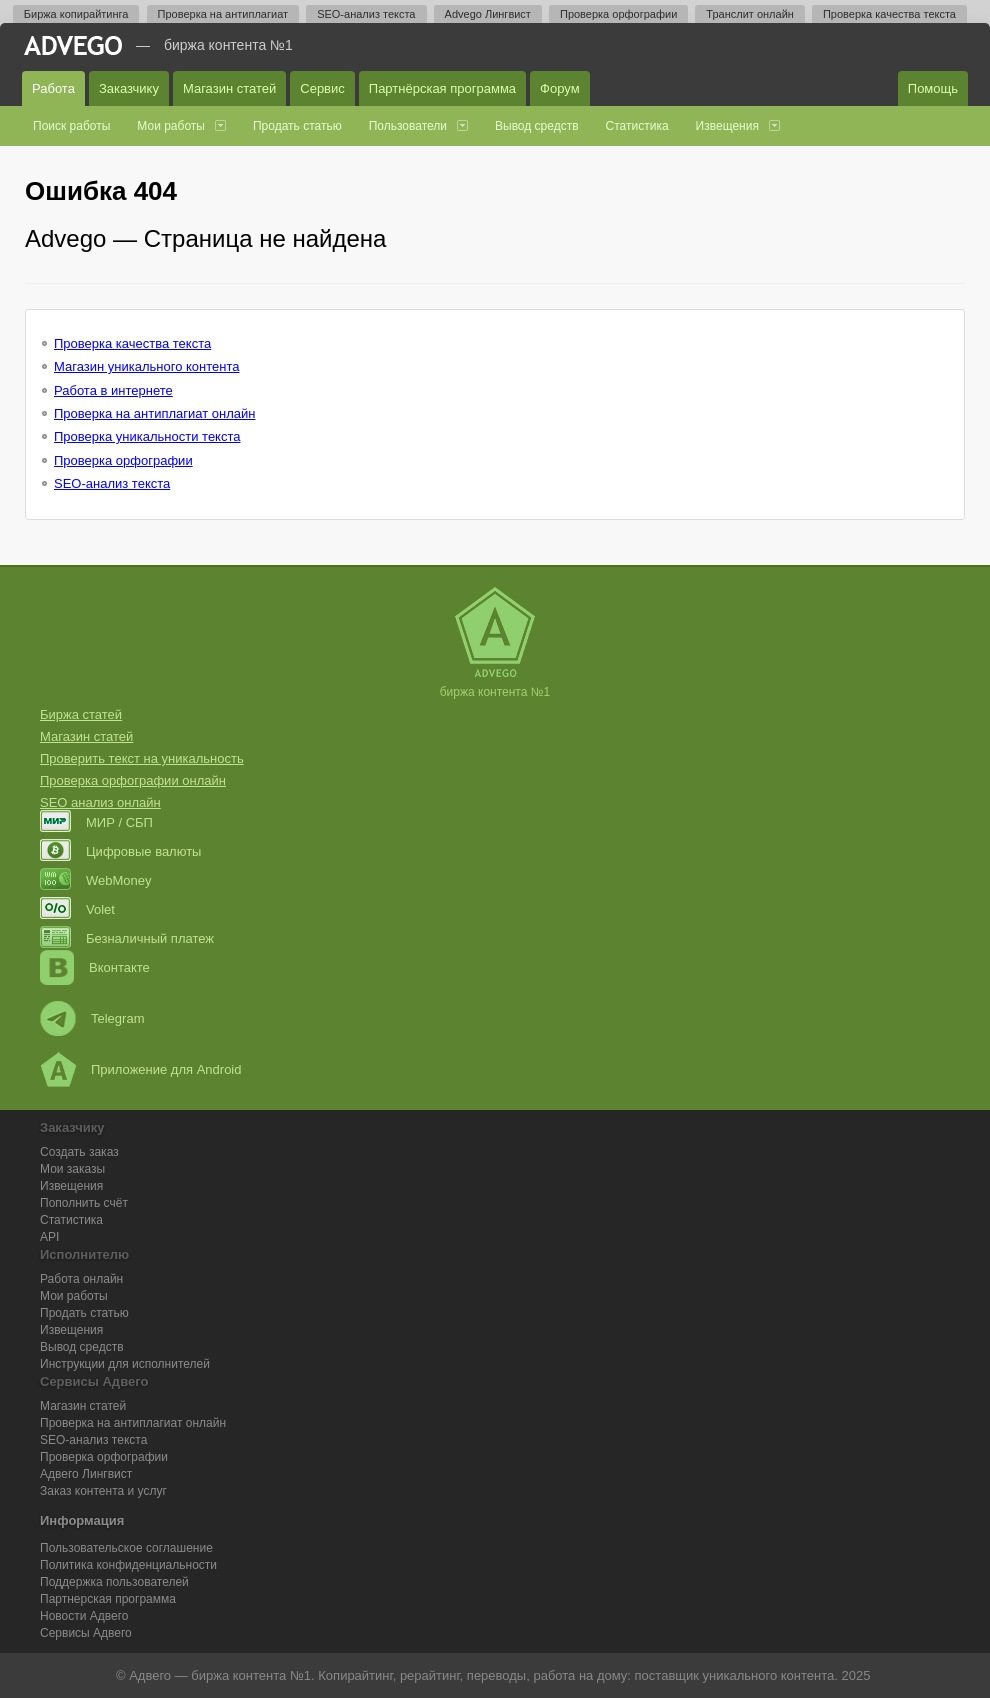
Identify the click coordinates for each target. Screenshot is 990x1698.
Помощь (933, 88)
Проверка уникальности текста (147, 436)
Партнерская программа (108, 1599)
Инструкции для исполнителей (125, 1364)
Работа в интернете (113, 390)
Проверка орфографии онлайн (133, 780)
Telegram (92, 1018)
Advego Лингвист (488, 14)
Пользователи (408, 126)
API (49, 1237)
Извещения (727, 126)
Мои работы (171, 126)
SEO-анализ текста (366, 14)
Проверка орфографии (618, 14)
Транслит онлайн (750, 14)
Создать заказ (79, 1152)
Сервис (322, 88)
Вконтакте (95, 967)
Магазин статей (229, 88)
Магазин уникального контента (146, 366)
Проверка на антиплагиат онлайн (155, 413)
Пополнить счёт (84, 1203)
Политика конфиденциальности (128, 1565)
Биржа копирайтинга (76, 14)
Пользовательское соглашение (126, 1548)
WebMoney (96, 880)
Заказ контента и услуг (103, 1491)
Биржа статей (81, 714)
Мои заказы (72, 1169)
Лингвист (86, 1474)
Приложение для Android (141, 1069)
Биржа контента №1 (228, 45)
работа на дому (580, 1675)
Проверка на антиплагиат (223, 14)
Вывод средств (537, 126)
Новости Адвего (84, 1616)
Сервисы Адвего (86, 1633)
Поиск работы (71, 126)
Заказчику (129, 88)
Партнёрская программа (442, 88)
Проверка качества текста (889, 14)
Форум (560, 88)
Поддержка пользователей (114, 1582)
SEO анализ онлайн (100, 802)
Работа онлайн (81, 1279)
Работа (53, 88)
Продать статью (297, 126)
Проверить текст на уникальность (142, 758)
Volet (77, 909)
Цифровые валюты (120, 851)
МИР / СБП (96, 822)
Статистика (637, 126)
